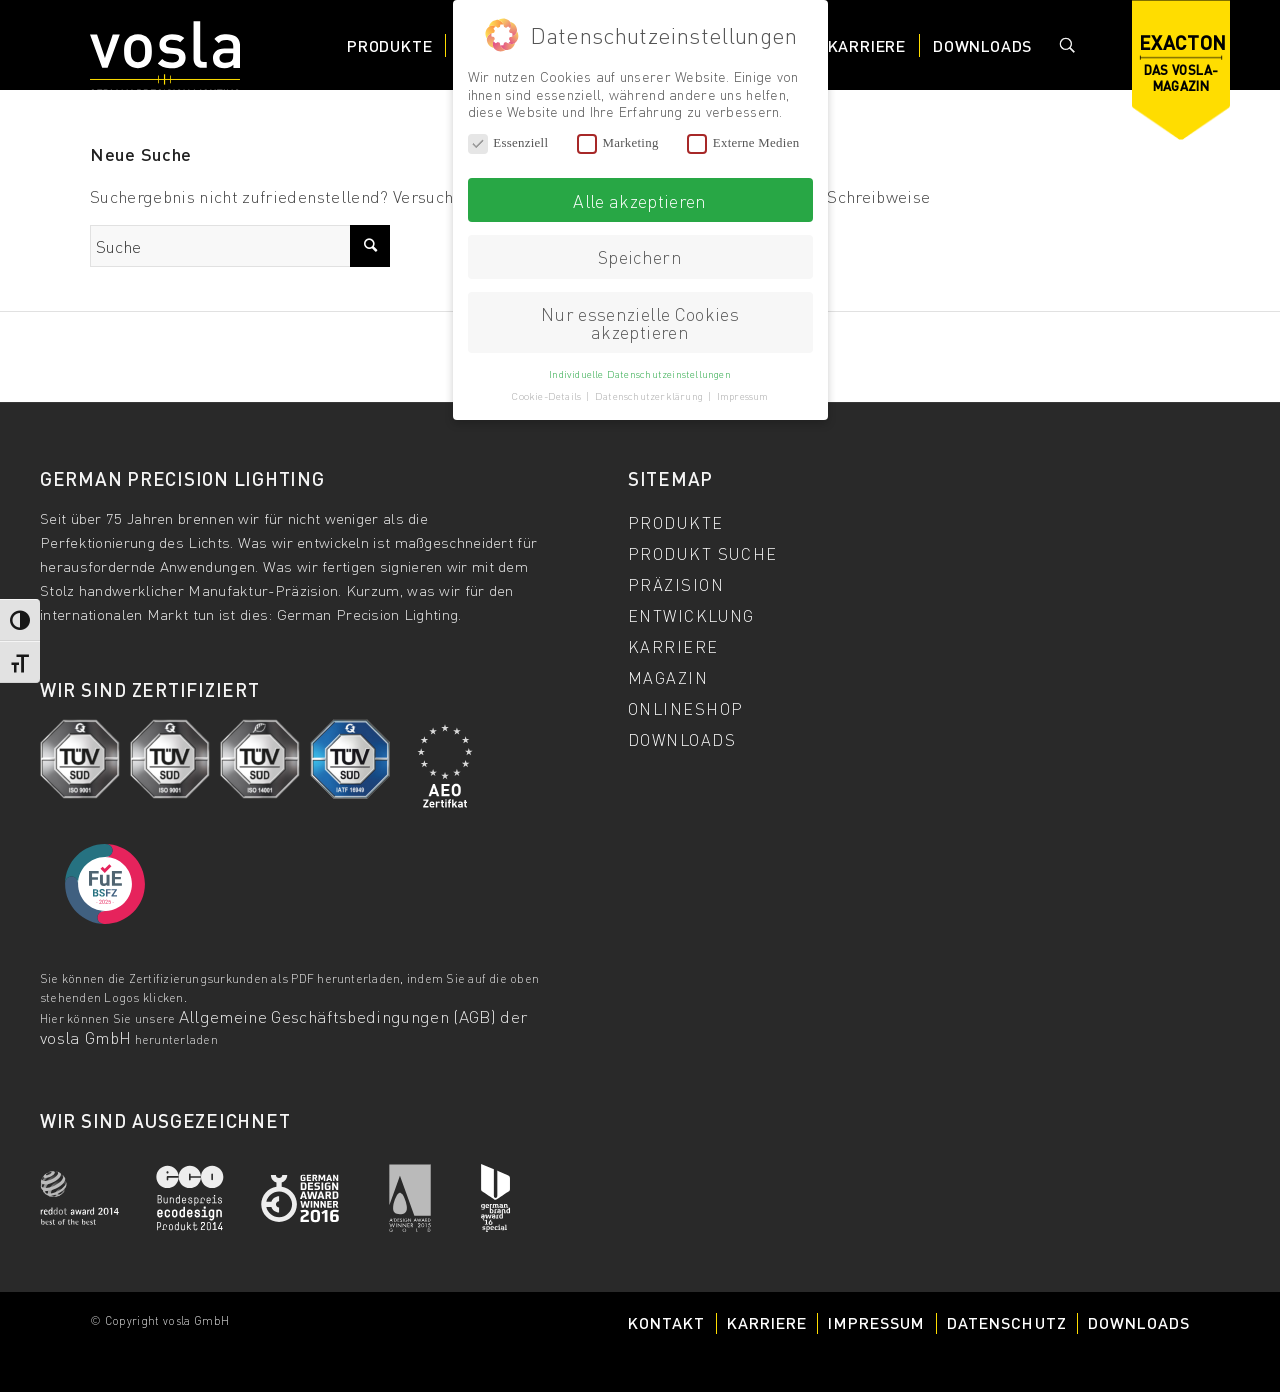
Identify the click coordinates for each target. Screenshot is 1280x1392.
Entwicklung (691, 615)
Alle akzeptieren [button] (640, 198)
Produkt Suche (703, 553)
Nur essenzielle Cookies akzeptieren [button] (640, 321)
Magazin (668, 677)
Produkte (676, 522)
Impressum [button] (743, 394)
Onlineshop (685, 708)
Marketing (618, 142)
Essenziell (508, 142)
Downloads (682, 739)
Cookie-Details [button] (547, 394)
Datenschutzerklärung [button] (650, 394)
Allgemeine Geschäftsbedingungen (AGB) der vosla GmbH (283, 1026)
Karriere (673, 646)
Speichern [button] (640, 255)
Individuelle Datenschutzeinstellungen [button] (640, 371)
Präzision (676, 584)
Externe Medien (743, 142)
